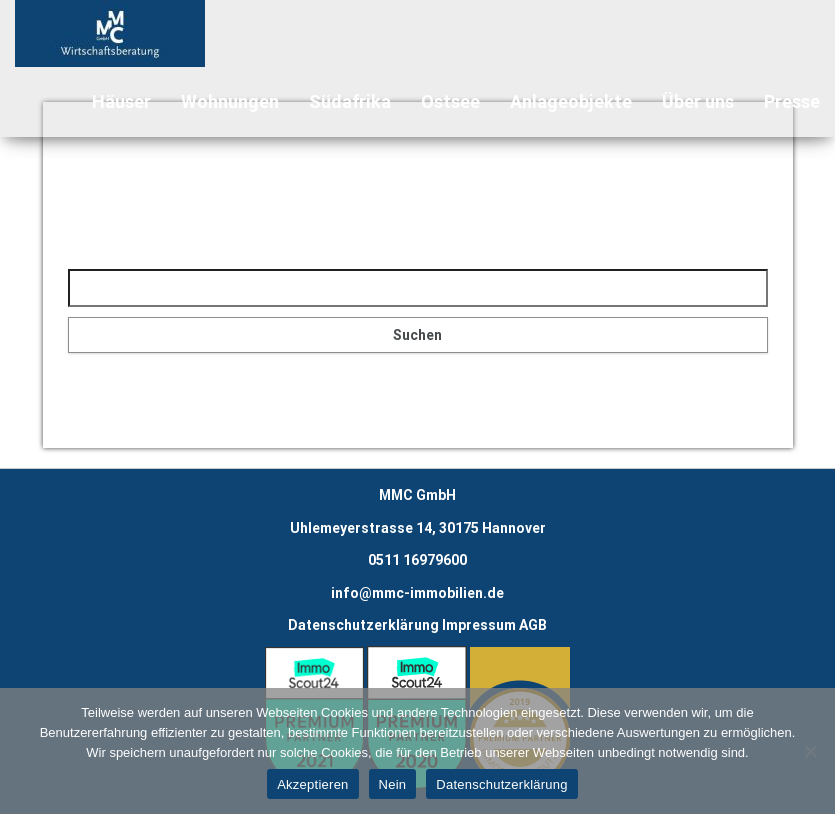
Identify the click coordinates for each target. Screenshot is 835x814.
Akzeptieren (312, 784)
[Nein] (810, 751)
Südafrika (350, 101)
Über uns (698, 101)
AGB (533, 625)
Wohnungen (230, 101)
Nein (393, 784)
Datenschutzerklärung (363, 625)
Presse (792, 101)
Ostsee (450, 101)
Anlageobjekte (571, 101)
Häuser (121, 101)
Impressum (479, 625)
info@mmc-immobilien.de (417, 593)
